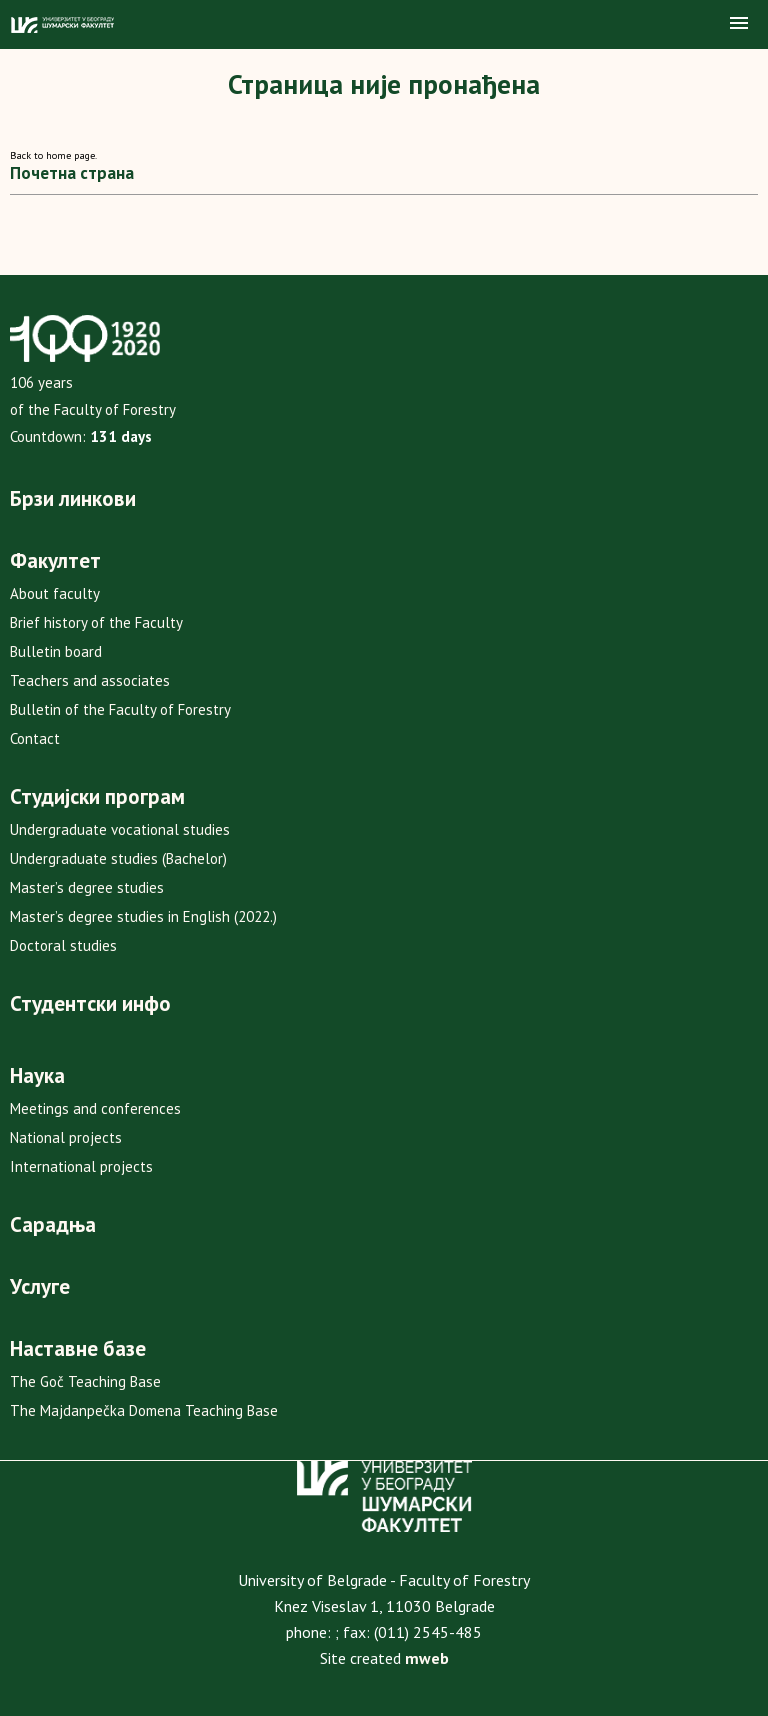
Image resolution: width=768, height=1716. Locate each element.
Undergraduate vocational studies (120, 829)
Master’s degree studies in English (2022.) (143, 916)
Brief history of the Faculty (96, 622)
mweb (427, 1658)
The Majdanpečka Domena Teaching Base (144, 1410)
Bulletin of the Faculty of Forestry (120, 709)
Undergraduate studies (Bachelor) (118, 858)
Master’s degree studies (87, 887)
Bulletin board (56, 651)
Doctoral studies (63, 945)
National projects (66, 1137)
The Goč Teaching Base (85, 1381)
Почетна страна (72, 173)
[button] (739, 24)
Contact (35, 738)
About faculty (55, 593)
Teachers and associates (90, 680)
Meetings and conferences (95, 1108)
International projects (81, 1166)
